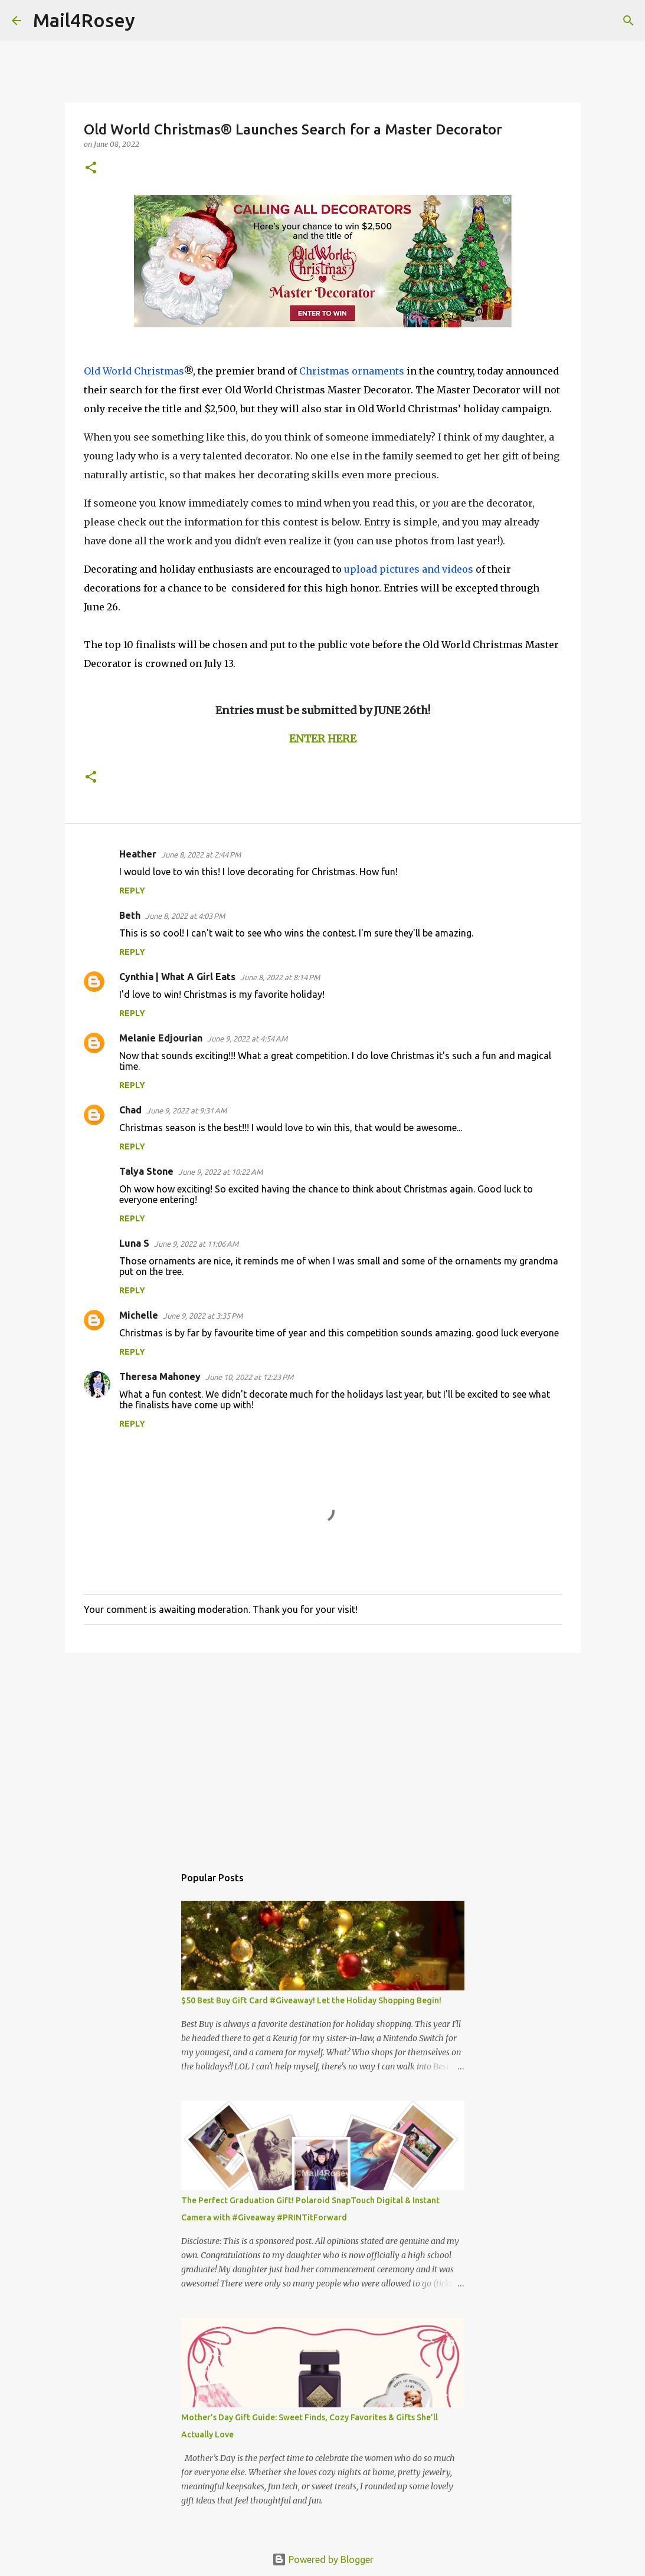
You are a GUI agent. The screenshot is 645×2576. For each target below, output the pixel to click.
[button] (91, 168)
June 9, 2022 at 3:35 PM (203, 1316)
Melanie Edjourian (160, 1038)
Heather (137, 854)
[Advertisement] (322, 1753)
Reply (132, 890)
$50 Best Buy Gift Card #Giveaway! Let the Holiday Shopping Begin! (311, 2000)
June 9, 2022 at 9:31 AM (186, 1110)
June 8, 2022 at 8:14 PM (280, 977)
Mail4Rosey (84, 20)
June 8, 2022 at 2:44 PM (201, 854)
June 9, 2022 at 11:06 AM (196, 1244)
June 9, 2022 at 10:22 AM (220, 1172)
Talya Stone (146, 1171)
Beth (129, 915)
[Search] (152, 20)
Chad (130, 1110)
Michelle (138, 1315)
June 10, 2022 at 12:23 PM (249, 1377)
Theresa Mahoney (160, 1376)
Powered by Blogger (323, 2559)
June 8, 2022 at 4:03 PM (185, 916)
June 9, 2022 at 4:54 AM (247, 1038)
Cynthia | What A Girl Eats (177, 976)
